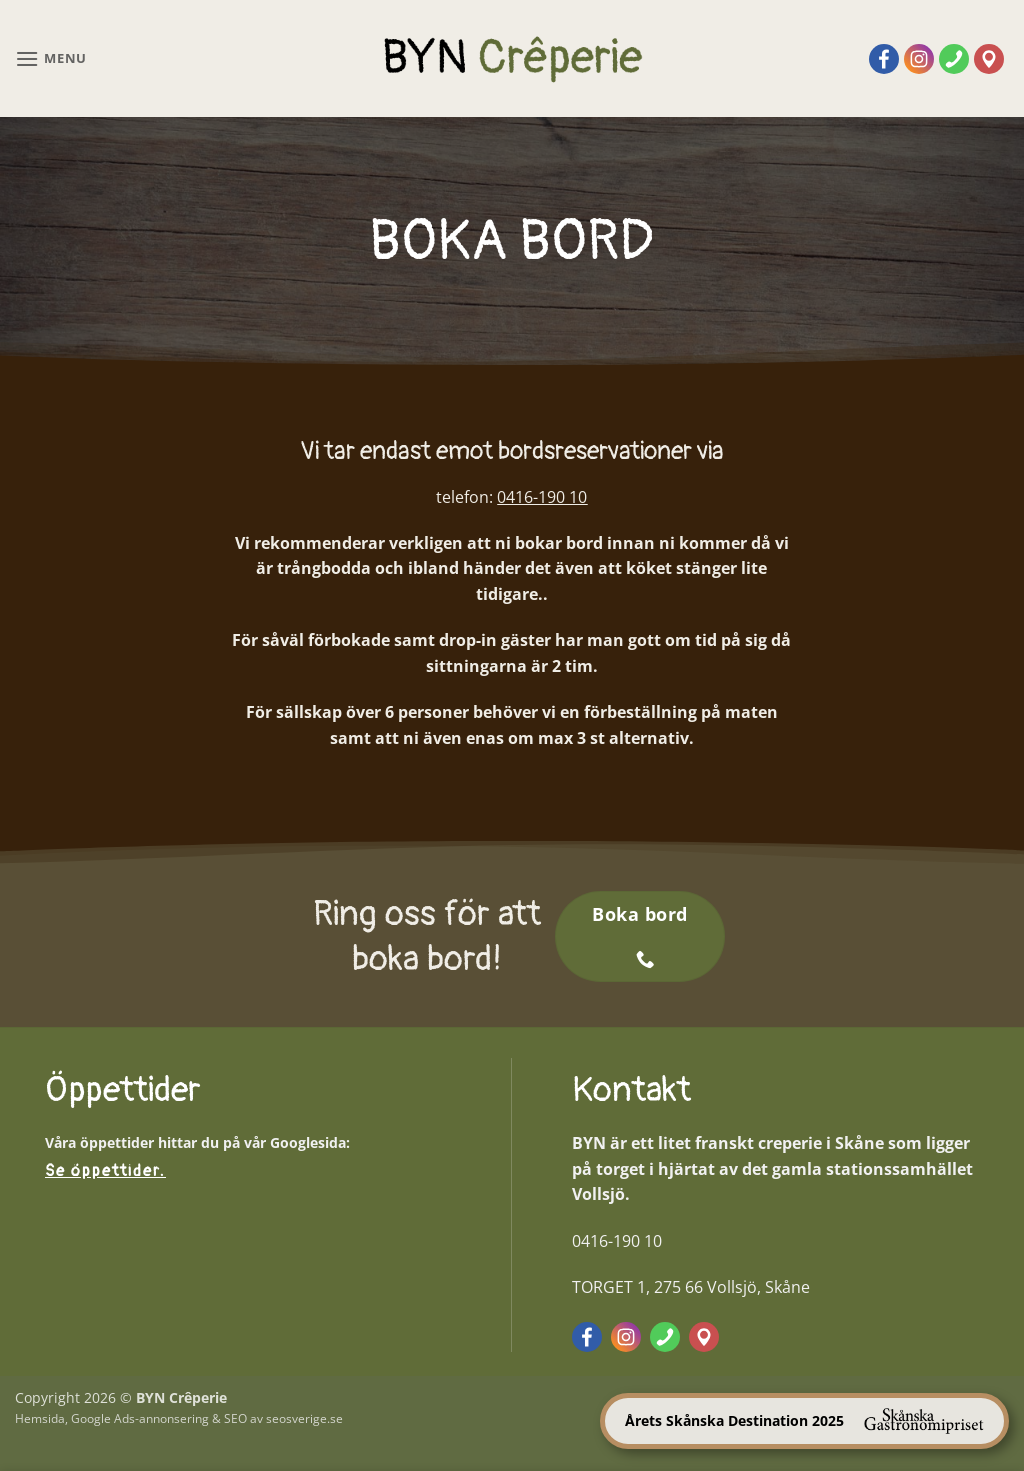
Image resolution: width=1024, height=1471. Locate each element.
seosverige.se (304, 1418)
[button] (51, 58)
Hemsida (40, 1418)
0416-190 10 (542, 497)
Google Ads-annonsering (140, 1418)
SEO (235, 1418)
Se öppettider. (105, 1171)
